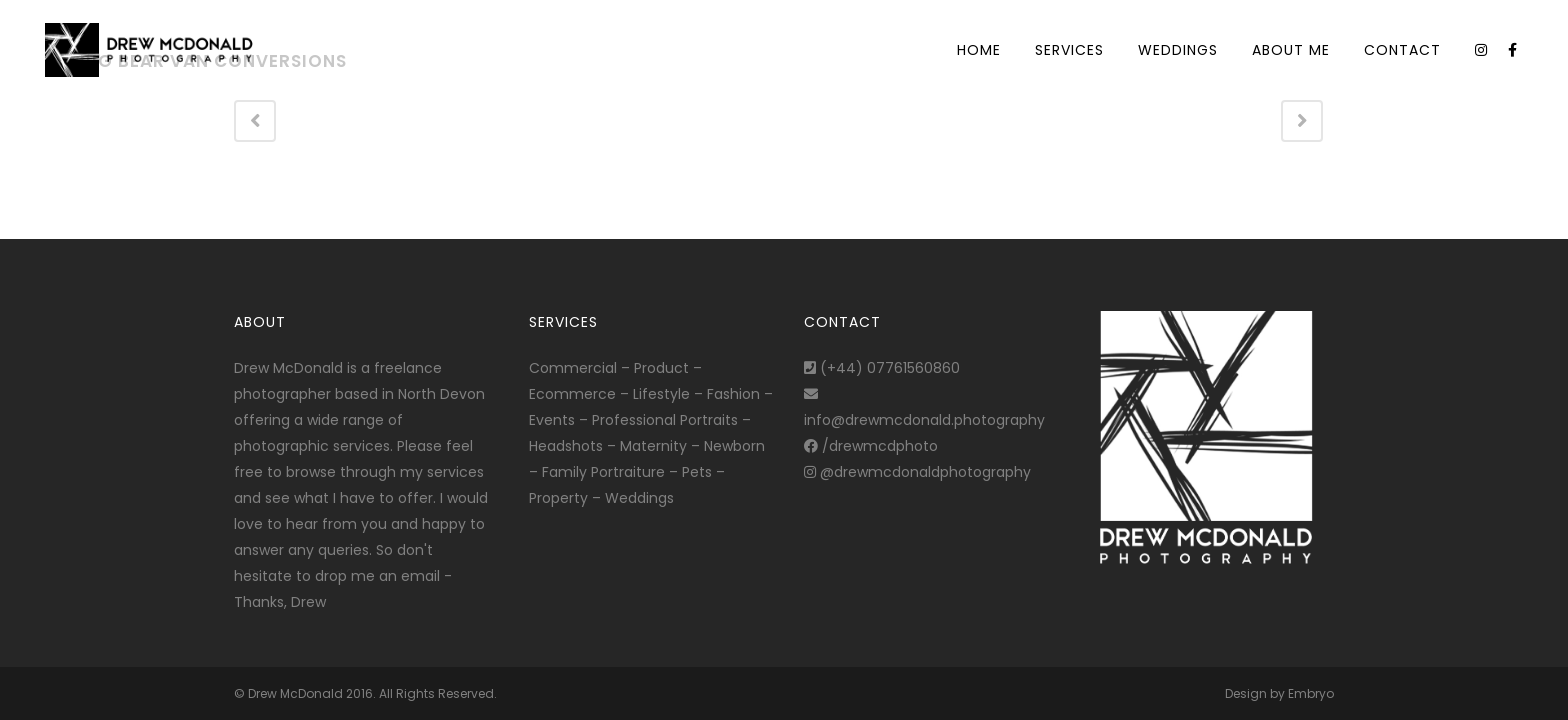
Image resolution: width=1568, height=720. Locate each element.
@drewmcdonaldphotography (917, 472)
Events (552, 420)
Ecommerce (572, 394)
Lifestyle (661, 394)
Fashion (733, 394)
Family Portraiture (603, 472)
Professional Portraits (665, 420)
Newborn (734, 446)
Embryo (1311, 693)
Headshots (566, 446)
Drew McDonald (295, 693)
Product (661, 368)
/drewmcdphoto (871, 446)
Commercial (573, 368)
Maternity (653, 446)
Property (558, 498)
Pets (697, 472)
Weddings (639, 498)
